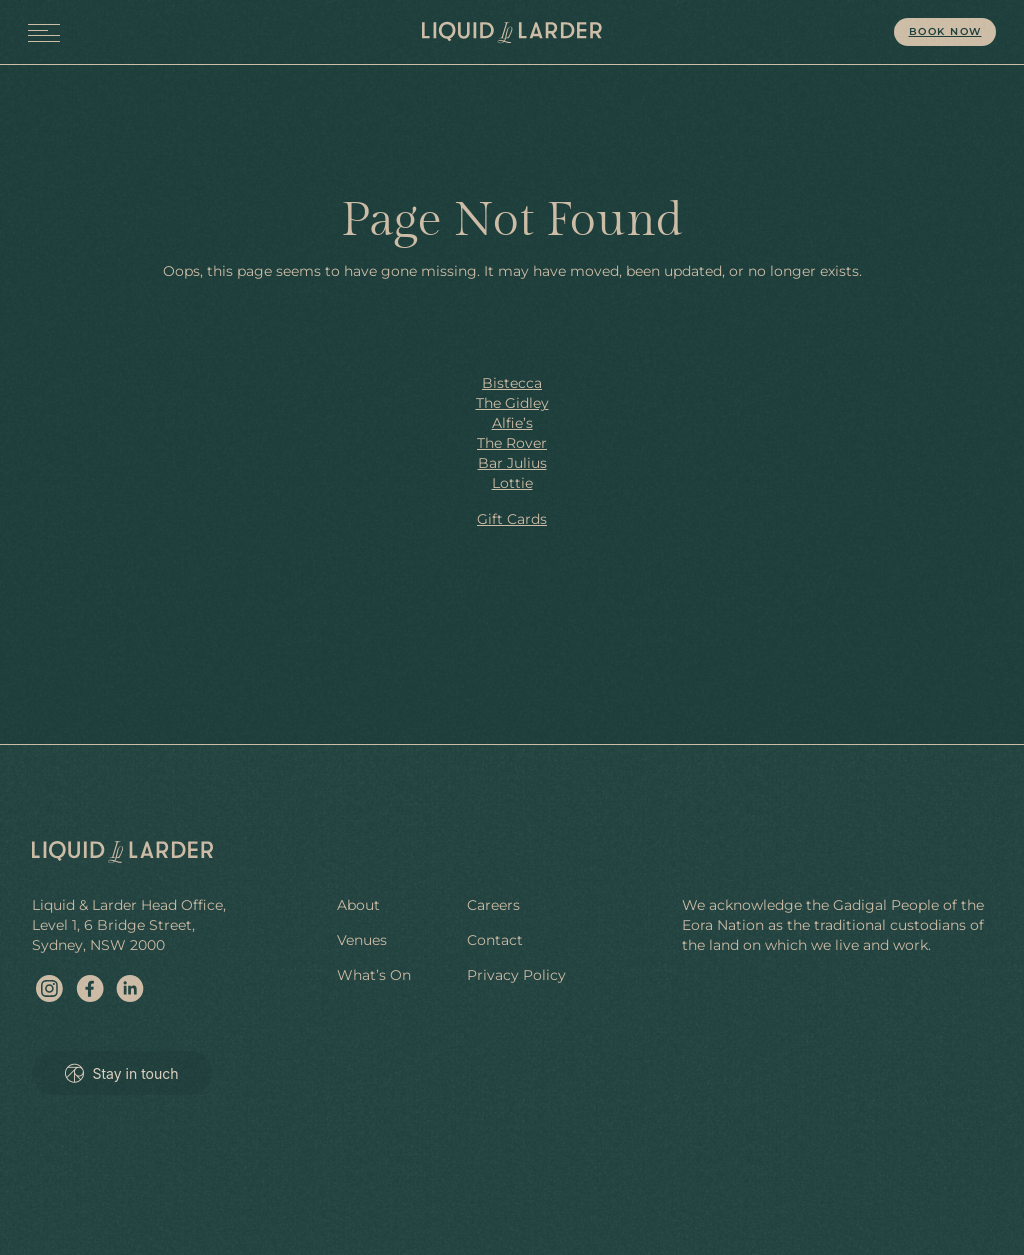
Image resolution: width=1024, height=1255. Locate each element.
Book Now (945, 31)
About (358, 905)
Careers (493, 905)
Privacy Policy (516, 975)
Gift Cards (512, 519)
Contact (495, 940)
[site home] (512, 32)
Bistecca (512, 383)
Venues (362, 940)
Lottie (512, 483)
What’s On (374, 975)
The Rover (512, 443)
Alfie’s (512, 423)
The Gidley (512, 403)
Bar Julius (512, 463)
